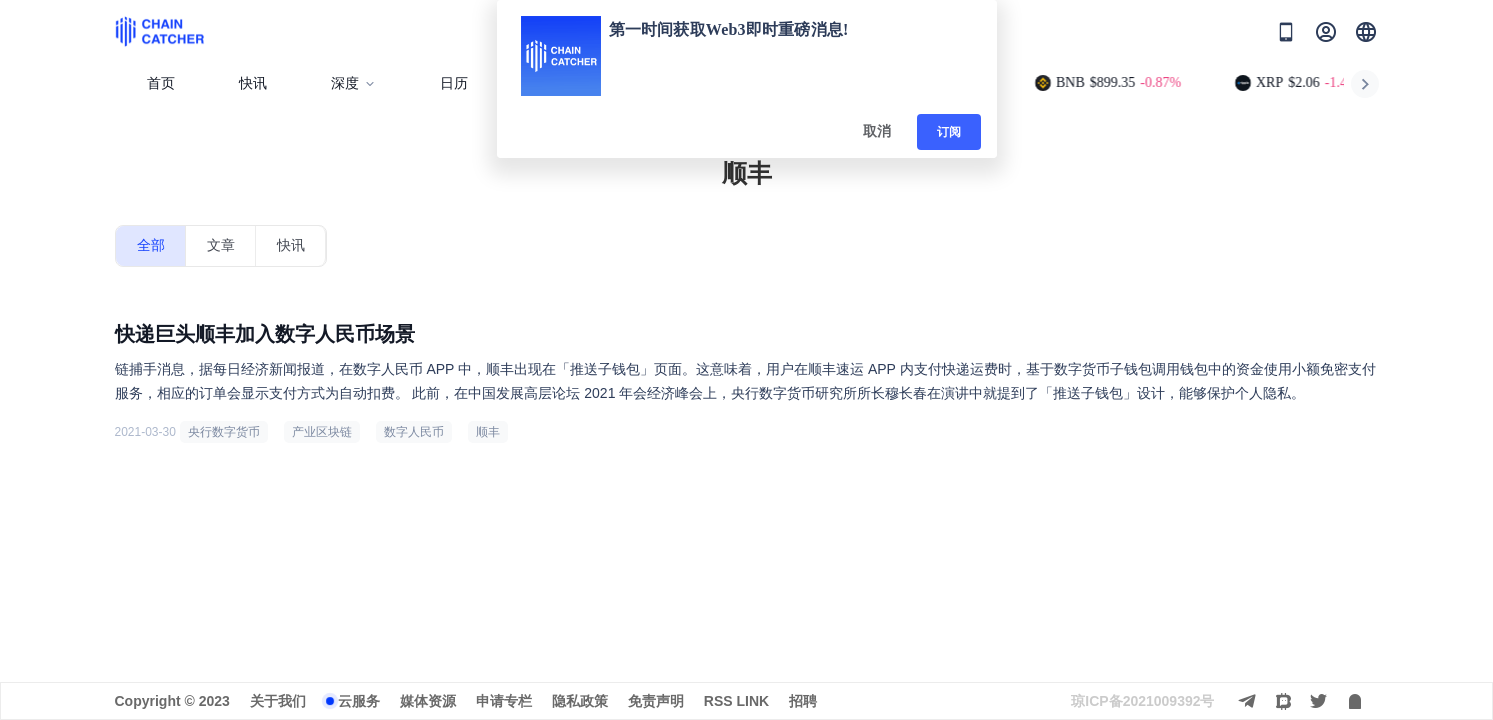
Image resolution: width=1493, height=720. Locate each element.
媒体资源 (428, 701)
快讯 (253, 83)
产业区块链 (322, 432)
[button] (1366, 32)
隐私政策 (580, 701)
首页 (161, 83)
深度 (353, 83)
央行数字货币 (224, 432)
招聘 (803, 701)
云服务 (359, 701)
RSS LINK (736, 701)
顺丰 (488, 432)
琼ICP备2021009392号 (1142, 701)
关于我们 (278, 701)
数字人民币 (414, 432)
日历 (454, 83)
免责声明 (656, 701)
